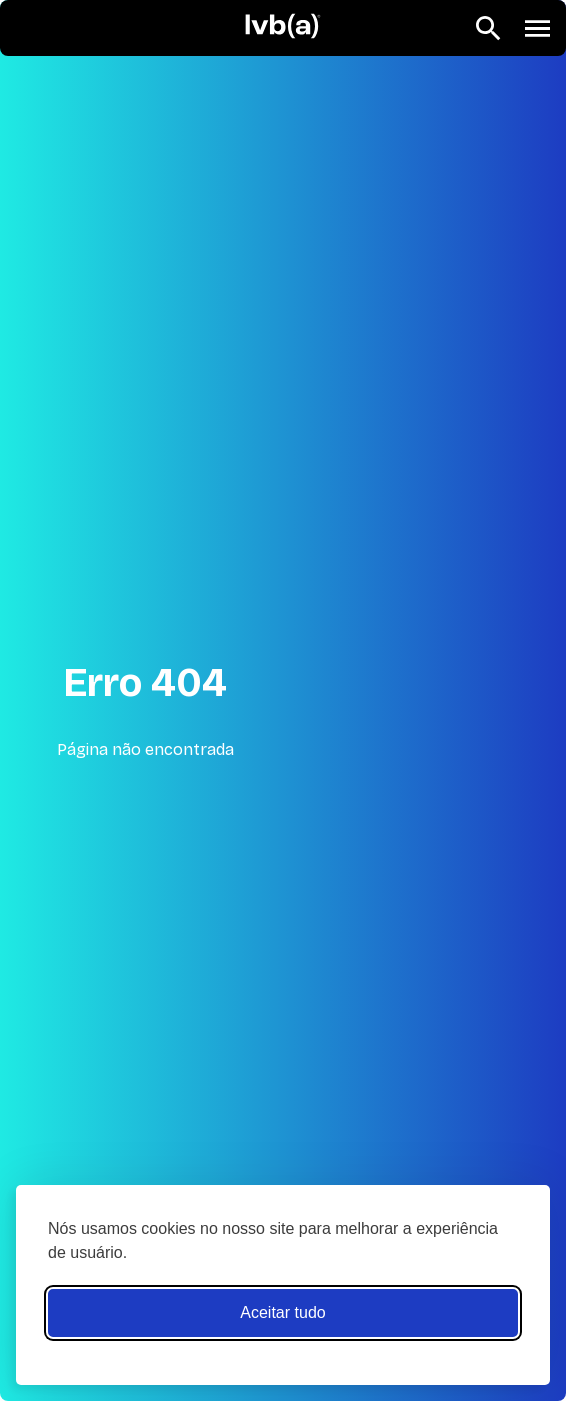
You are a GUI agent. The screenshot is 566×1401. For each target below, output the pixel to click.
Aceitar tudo (282, 1312)
